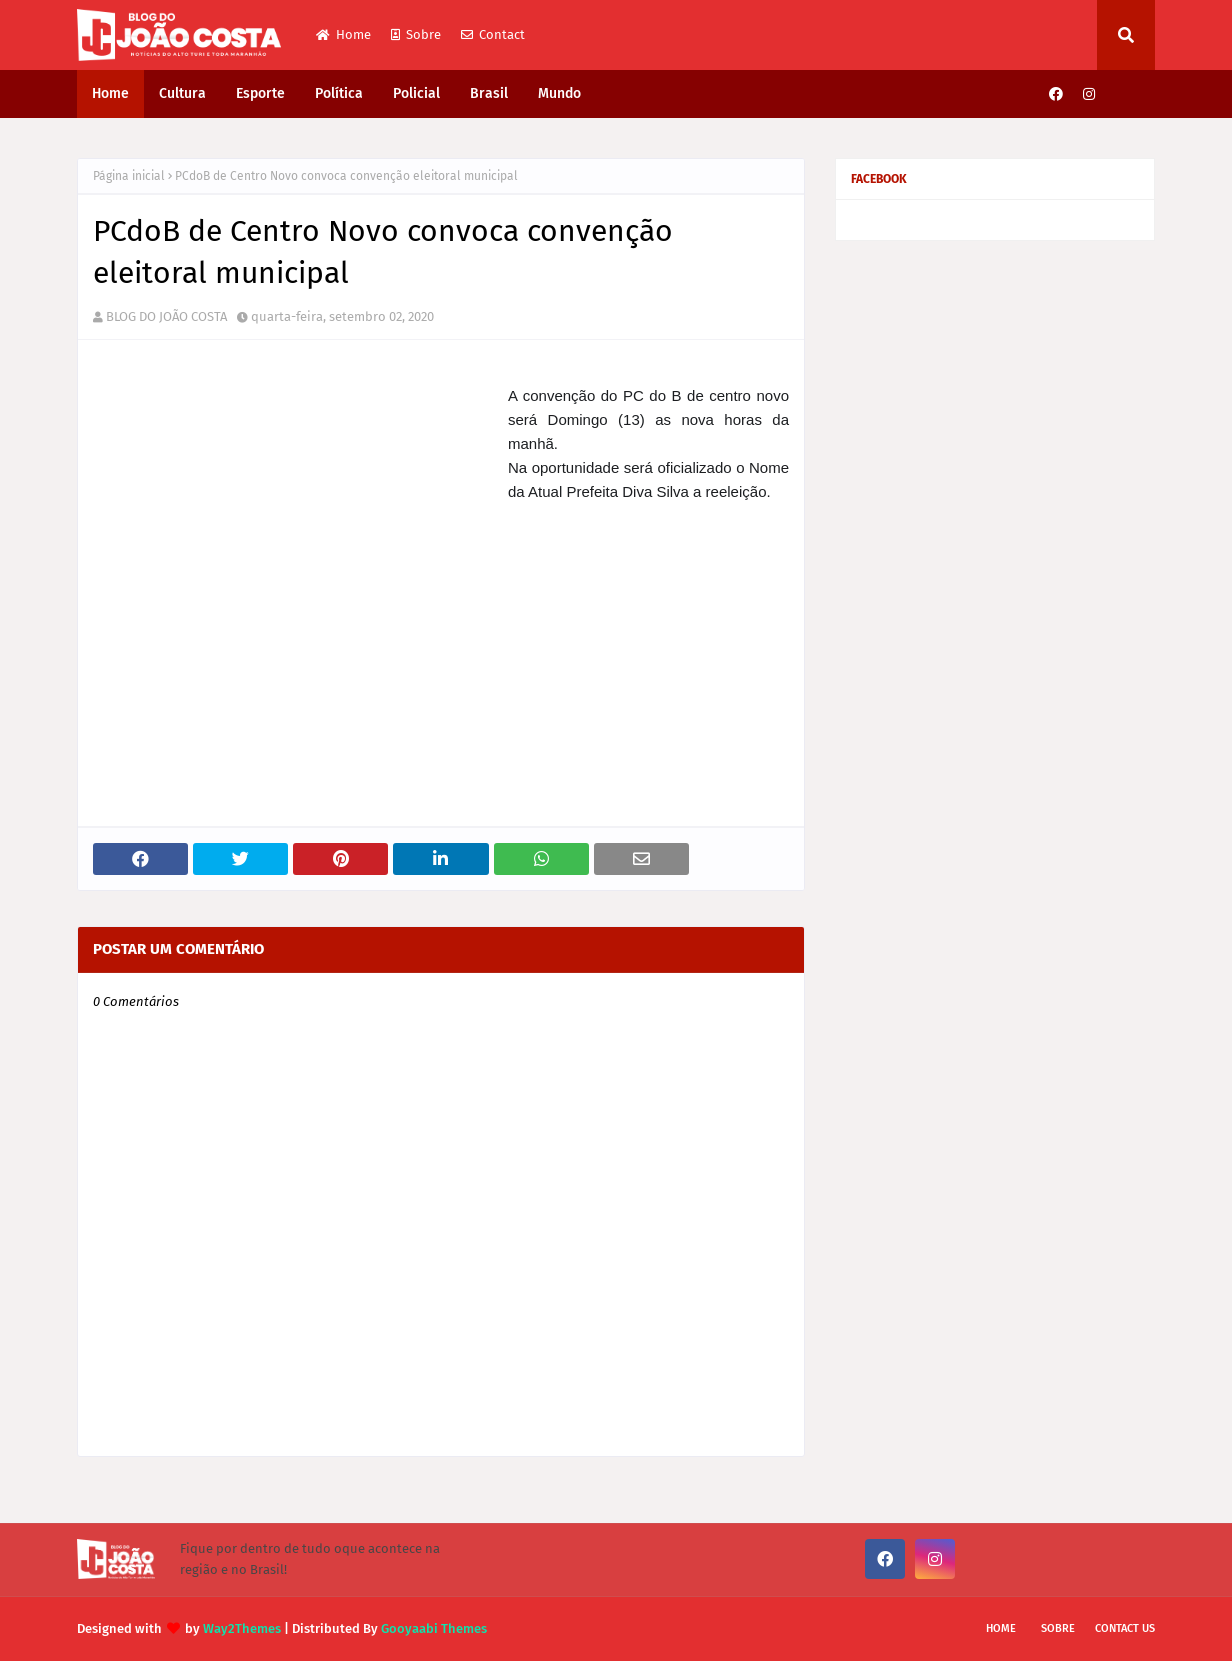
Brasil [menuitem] (489, 93)
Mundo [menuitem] (559, 93)
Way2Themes (242, 1628)
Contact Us (1125, 1628)
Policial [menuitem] (416, 93)
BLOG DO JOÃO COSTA (166, 316)
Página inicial (129, 176)
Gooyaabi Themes (434, 1628)
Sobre (416, 34)
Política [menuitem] (339, 93)
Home (343, 34)
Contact (493, 34)
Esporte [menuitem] (260, 93)
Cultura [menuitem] (182, 93)
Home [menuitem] (110, 93)
